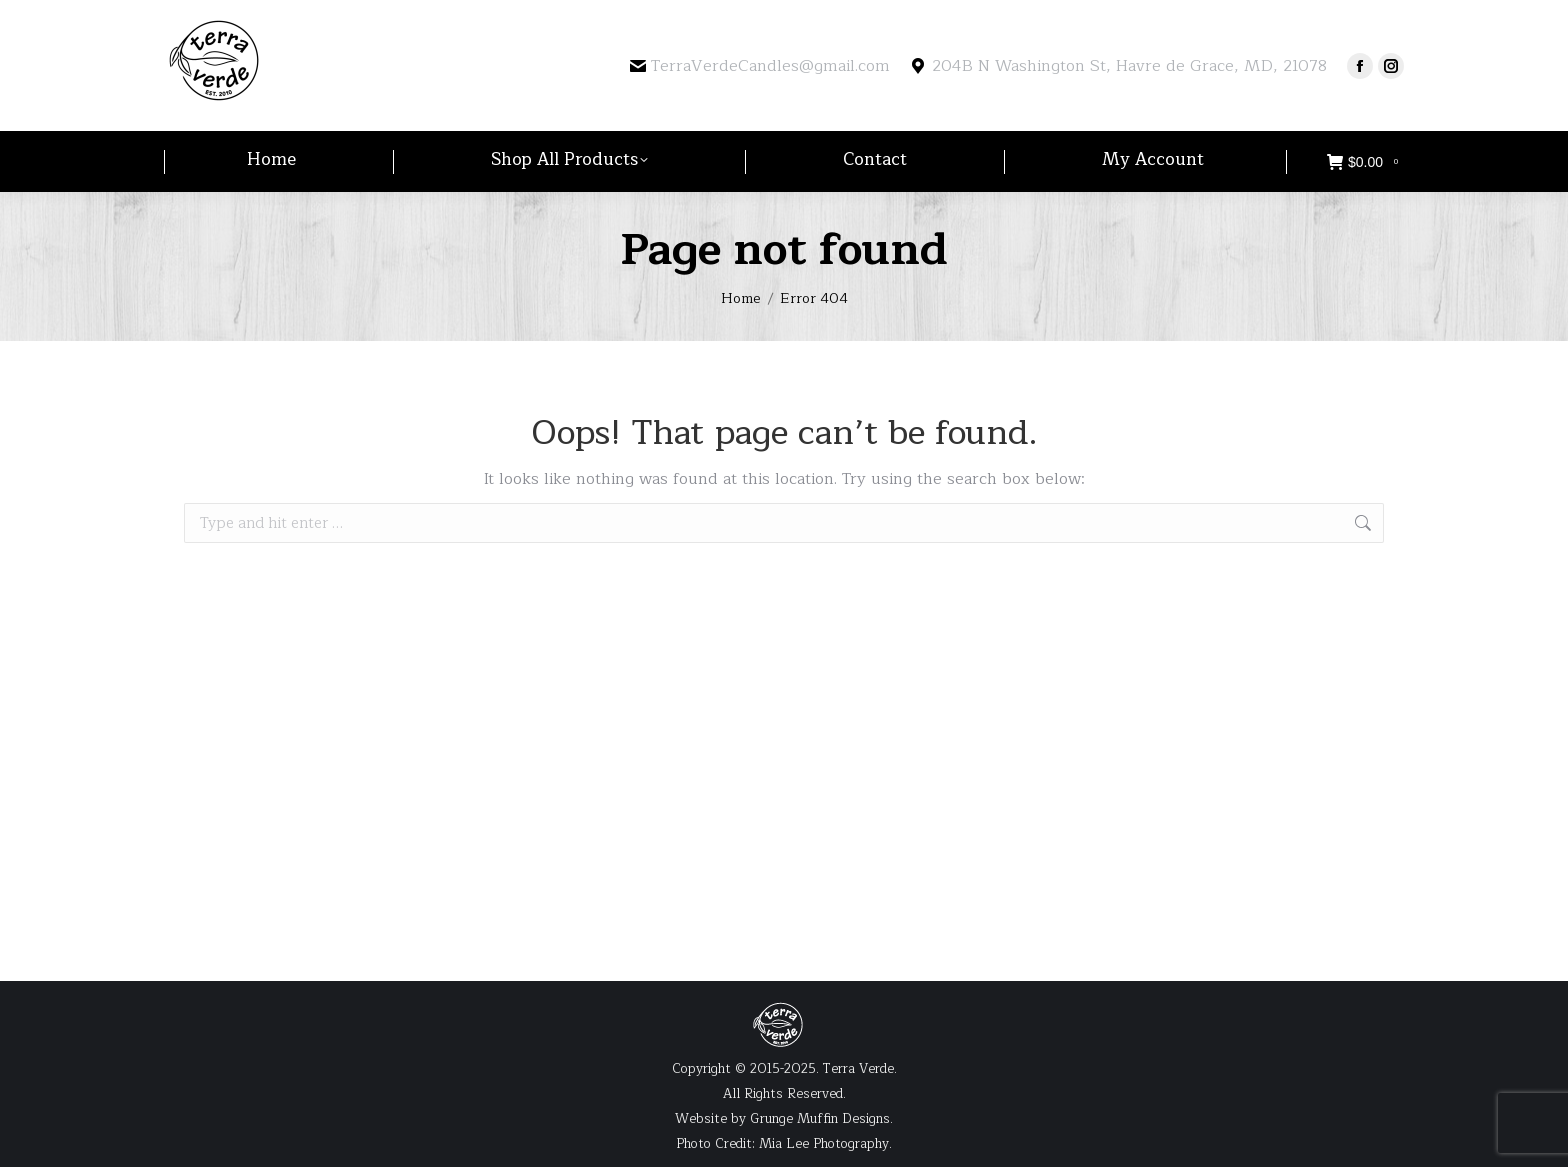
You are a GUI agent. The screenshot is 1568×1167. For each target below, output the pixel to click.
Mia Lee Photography (824, 1144)
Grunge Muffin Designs (820, 1119)
